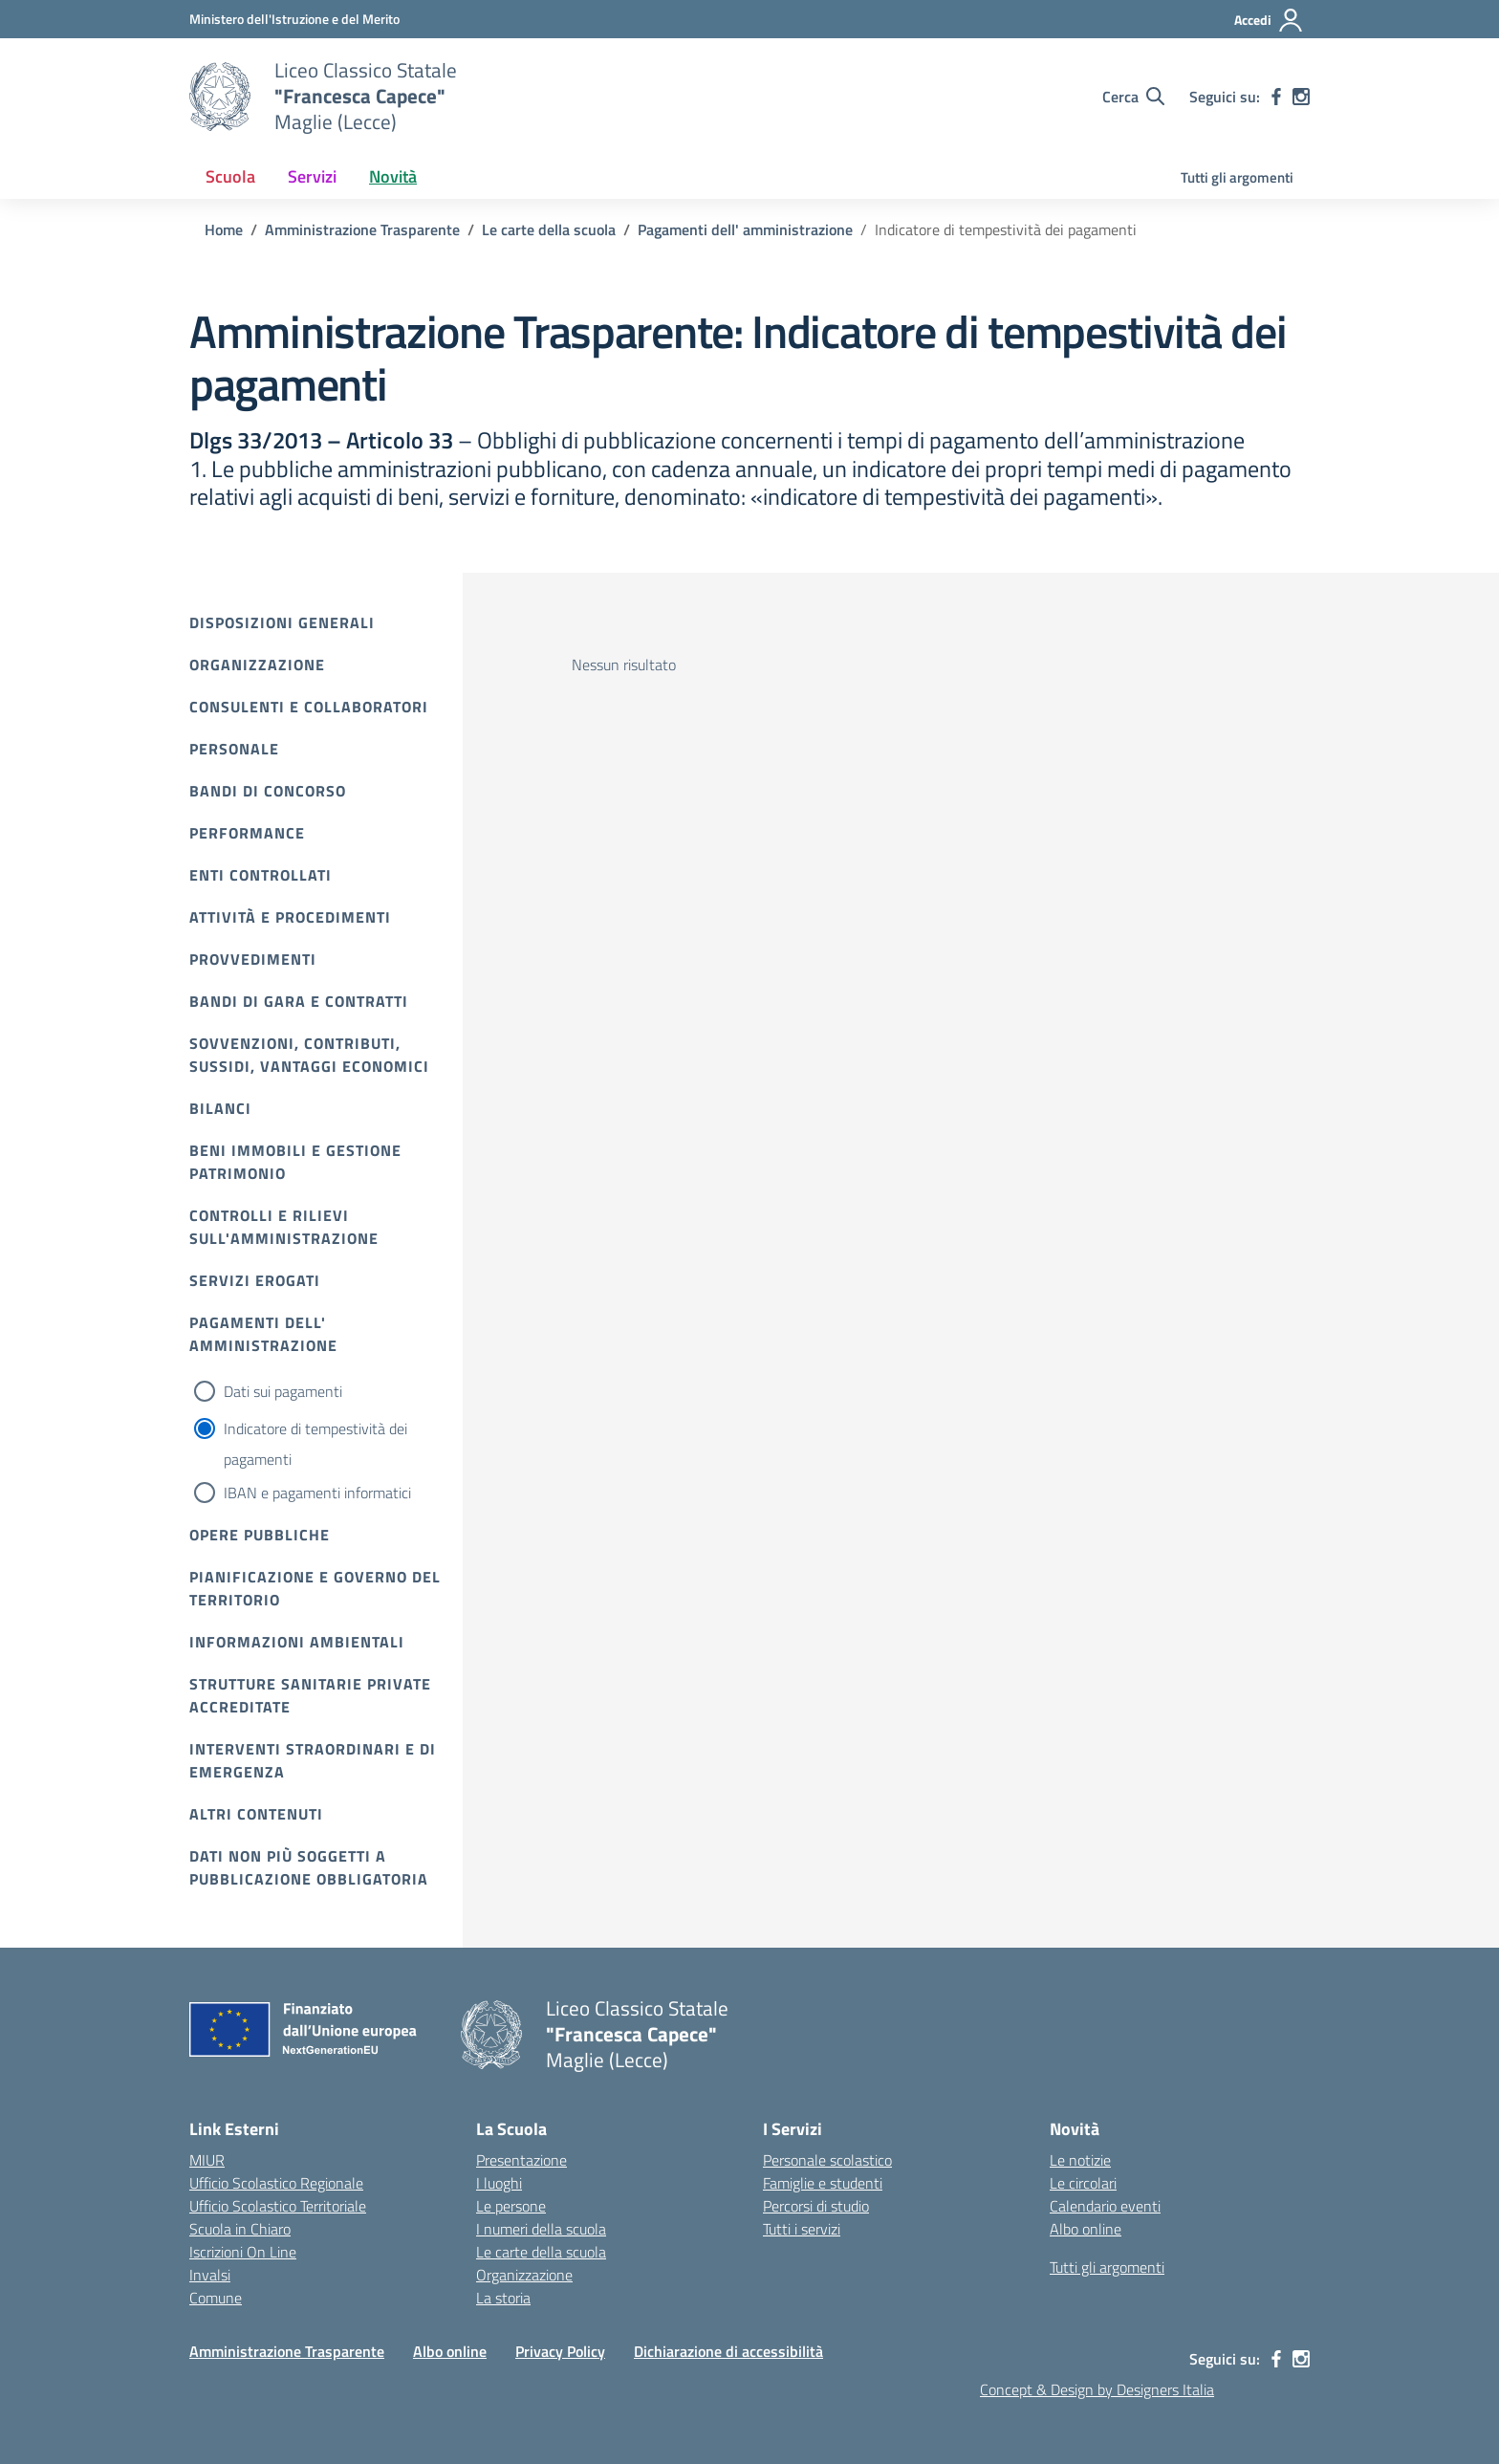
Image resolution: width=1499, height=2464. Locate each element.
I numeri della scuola (541, 2228)
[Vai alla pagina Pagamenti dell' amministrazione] (745, 229)
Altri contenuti (256, 1813)
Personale (234, 748)
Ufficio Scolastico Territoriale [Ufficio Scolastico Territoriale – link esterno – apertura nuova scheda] (277, 2205)
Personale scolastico (827, 2159)
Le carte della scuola (541, 2251)
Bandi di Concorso (267, 790)
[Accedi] (1269, 20)
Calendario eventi (1105, 2205)
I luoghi (499, 2182)
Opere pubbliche (259, 1534)
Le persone (511, 2205)
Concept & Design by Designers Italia (1097, 2389)
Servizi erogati (254, 1280)
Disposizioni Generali (282, 622)
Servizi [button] (312, 176)
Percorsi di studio (816, 2205)
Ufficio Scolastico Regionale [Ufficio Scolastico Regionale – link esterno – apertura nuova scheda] (276, 2182)
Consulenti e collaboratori (308, 706)
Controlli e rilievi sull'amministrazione (284, 1227)
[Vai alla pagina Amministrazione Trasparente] (362, 229)
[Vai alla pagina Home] (224, 229)
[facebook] (1276, 96)
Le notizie (1080, 2159)
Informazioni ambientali (296, 1641)
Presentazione (521, 2159)
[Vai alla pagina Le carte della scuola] (549, 229)
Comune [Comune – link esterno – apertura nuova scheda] (215, 2297)
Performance (247, 832)
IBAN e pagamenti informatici (317, 1492)
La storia (503, 2297)
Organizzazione (257, 664)
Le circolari (1083, 2182)
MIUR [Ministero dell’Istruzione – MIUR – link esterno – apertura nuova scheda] (207, 2159)
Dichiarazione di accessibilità (728, 2351)
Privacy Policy (560, 2351)
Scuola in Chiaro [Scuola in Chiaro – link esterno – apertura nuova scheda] (240, 2228)
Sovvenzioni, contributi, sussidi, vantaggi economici (309, 1055)
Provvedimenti (252, 959)
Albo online (1085, 2228)
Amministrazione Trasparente (286, 2351)
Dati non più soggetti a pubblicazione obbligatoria (308, 1867)
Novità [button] (393, 176)
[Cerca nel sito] (1133, 96)
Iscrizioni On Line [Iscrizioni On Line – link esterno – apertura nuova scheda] (242, 2251)
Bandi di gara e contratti (298, 1001)
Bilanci (220, 1108)
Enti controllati (260, 874)
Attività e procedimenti (290, 916)
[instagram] (1301, 96)
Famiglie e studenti (822, 2182)
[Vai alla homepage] (219, 96)
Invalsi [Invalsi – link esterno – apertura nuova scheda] (209, 2274)
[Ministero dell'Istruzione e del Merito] (294, 19)
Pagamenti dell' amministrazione (263, 1334)
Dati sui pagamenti (283, 1391)
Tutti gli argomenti (1237, 177)
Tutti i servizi (801, 2228)
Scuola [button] (230, 176)
